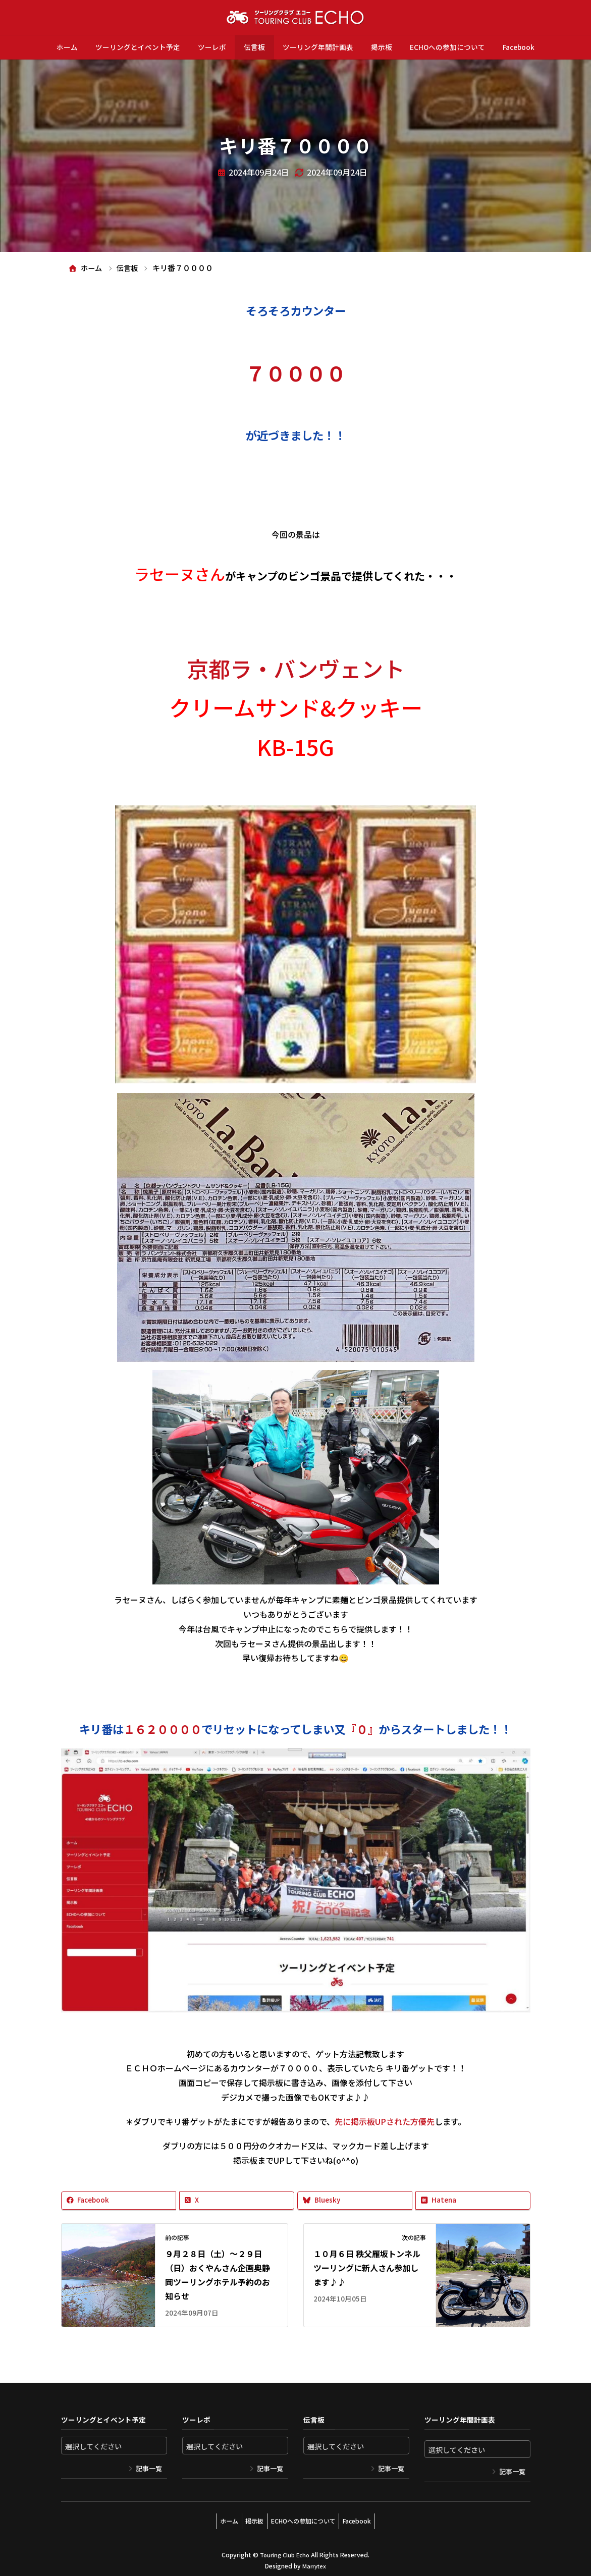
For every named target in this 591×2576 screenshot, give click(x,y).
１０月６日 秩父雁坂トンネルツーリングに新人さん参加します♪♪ (366, 2268)
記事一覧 (149, 2469)
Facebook (518, 47)
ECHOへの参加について (447, 47)
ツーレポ (212, 47)
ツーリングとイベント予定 (137, 47)
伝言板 (254, 47)
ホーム (67, 47)
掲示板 (381, 47)
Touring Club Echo (284, 2550)
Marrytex (314, 2561)
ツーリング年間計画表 (318, 47)
